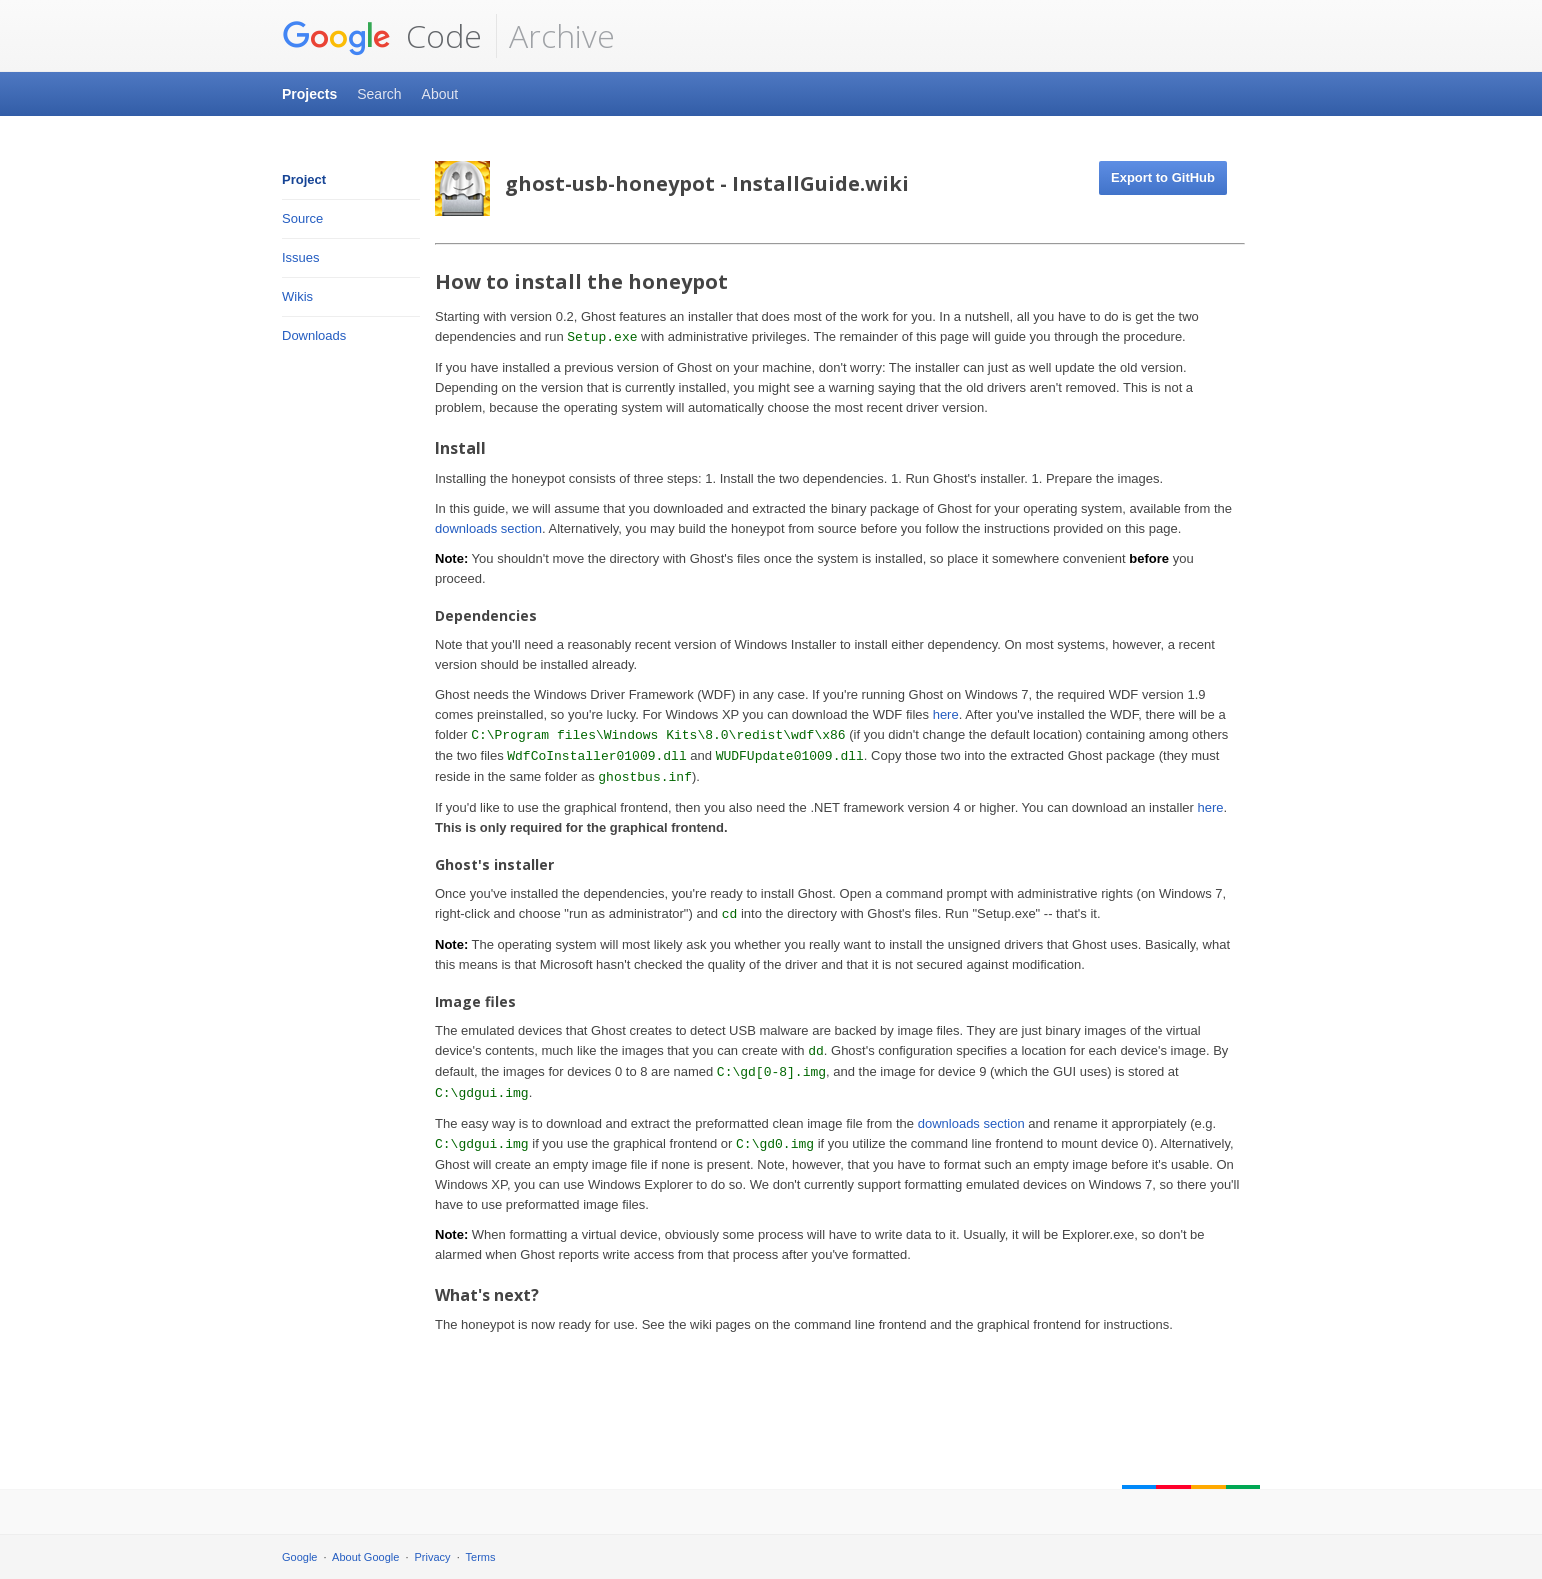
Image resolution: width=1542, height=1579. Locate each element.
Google (299, 1557)
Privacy (433, 1557)
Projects (309, 94)
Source (302, 218)
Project (304, 179)
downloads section (488, 528)
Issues (301, 257)
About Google (365, 1557)
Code (382, 36)
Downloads (314, 335)
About (440, 94)
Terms (481, 1557)
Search (379, 94)
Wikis (297, 296)
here (946, 714)
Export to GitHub (1163, 177)
